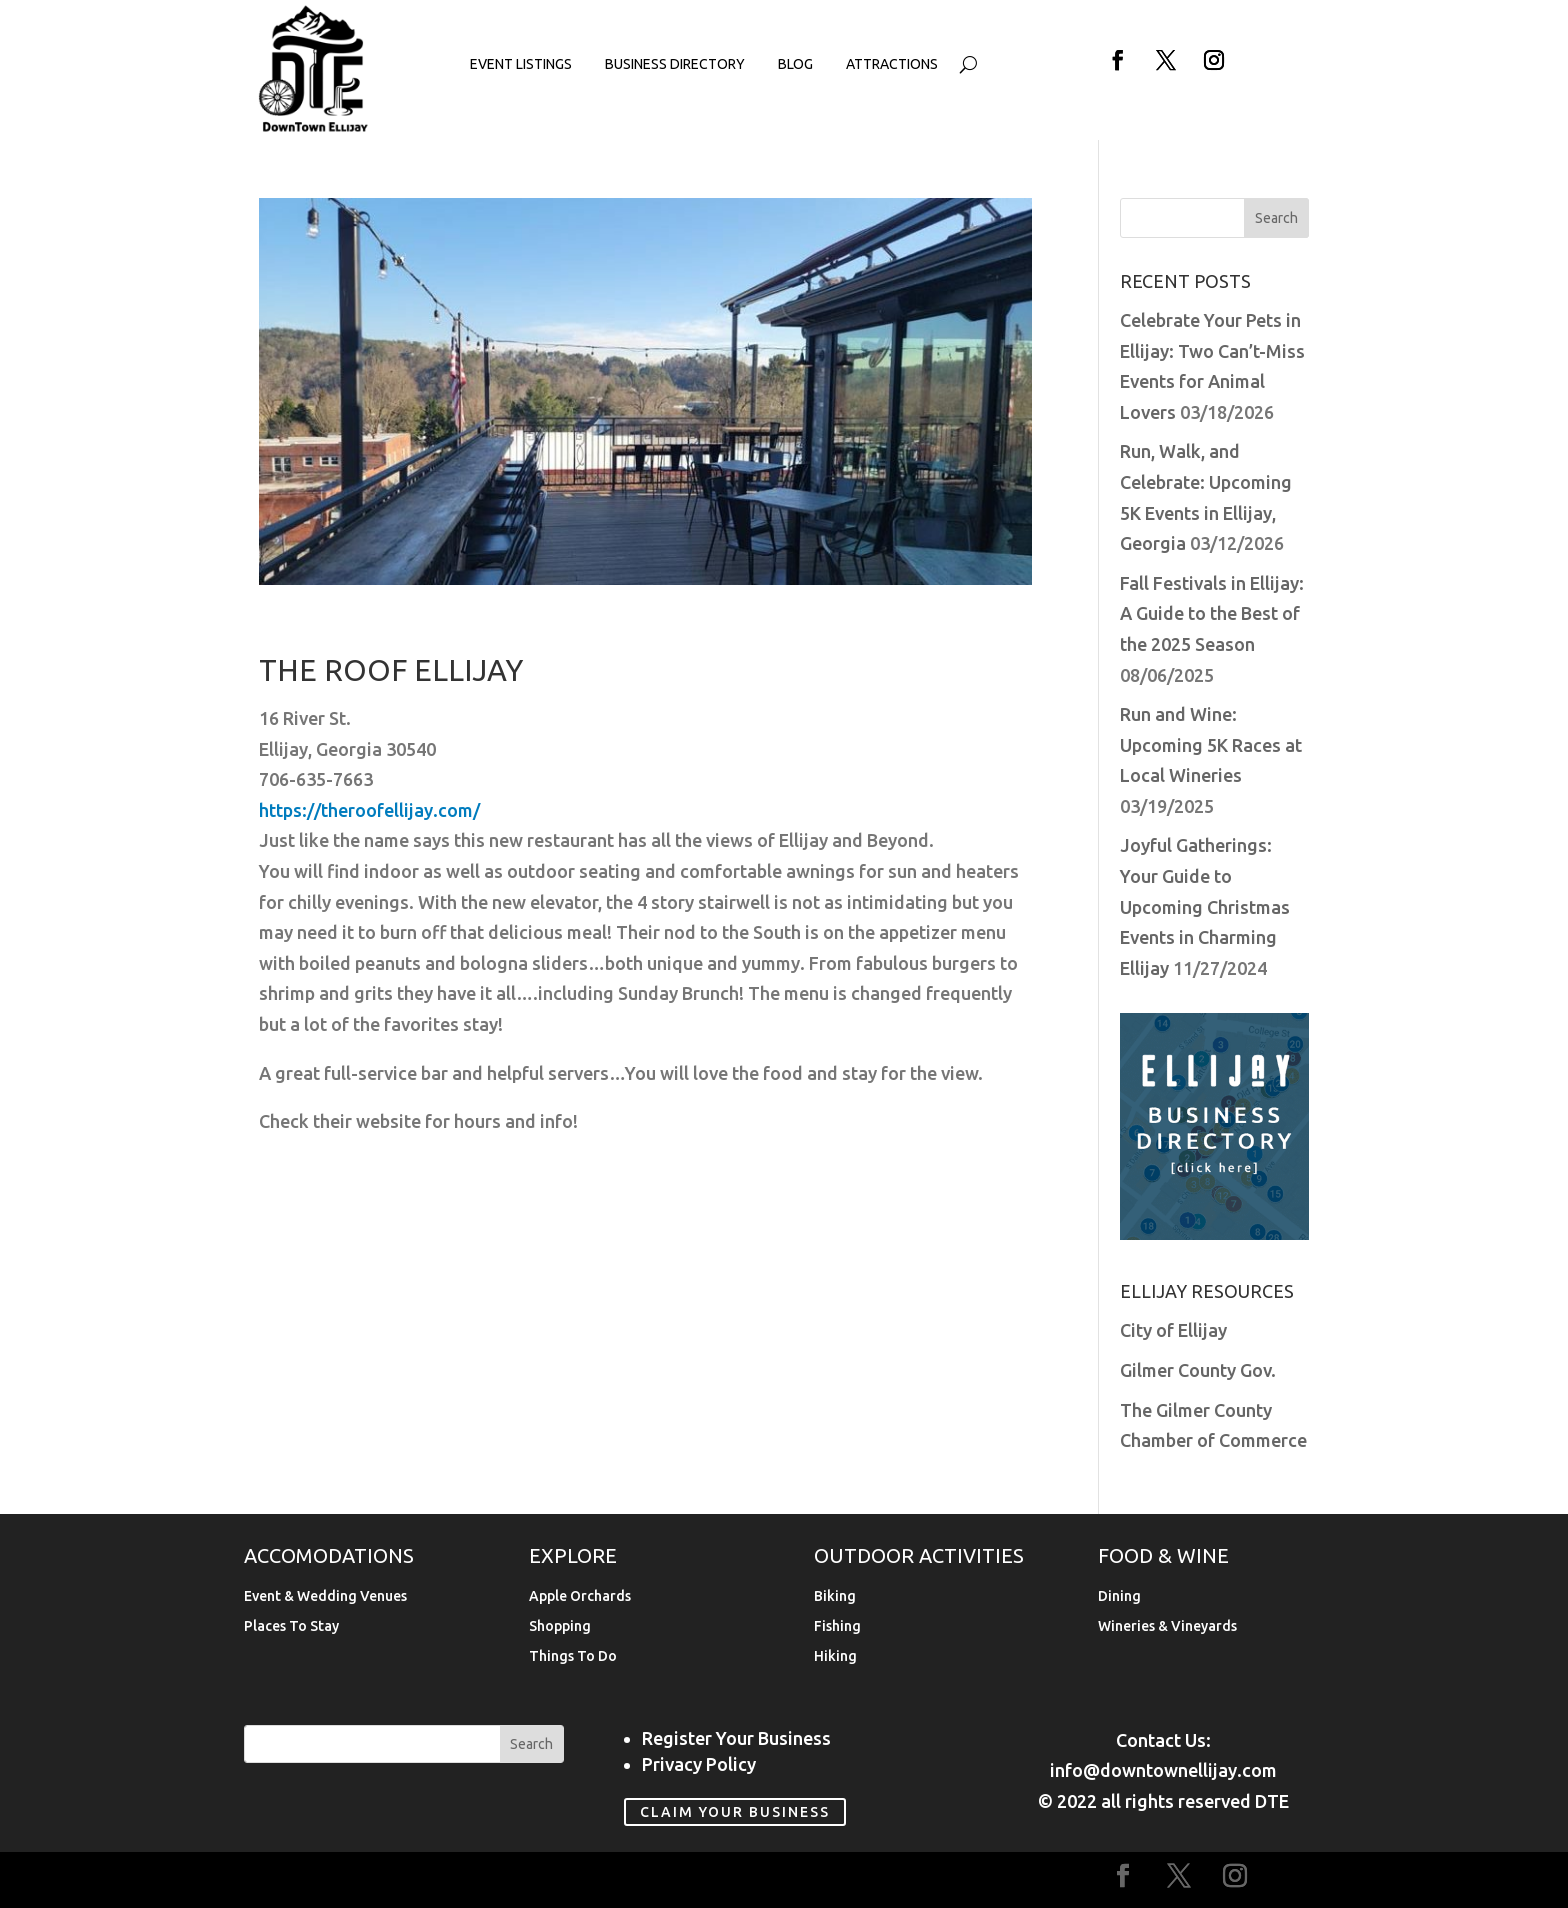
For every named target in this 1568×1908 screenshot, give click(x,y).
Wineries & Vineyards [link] (1167, 1626)
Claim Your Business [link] (735, 1812)
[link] (314, 128)
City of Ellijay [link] (1173, 1330)
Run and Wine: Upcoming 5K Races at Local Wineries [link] (1211, 744)
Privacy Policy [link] (699, 1764)
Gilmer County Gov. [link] (1198, 1370)
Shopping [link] (560, 1626)
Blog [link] (795, 64)
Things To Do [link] (573, 1656)
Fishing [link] (837, 1626)
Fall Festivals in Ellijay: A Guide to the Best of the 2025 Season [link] (1212, 613)
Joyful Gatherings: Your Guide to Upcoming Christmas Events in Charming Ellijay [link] (1205, 906)
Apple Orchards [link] (580, 1596)
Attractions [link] (892, 64)
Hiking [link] (835, 1656)
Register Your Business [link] (736, 1738)
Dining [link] (1119, 1596)
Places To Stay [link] (291, 1626)
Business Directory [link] (675, 64)
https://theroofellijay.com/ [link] (369, 810)
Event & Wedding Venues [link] (325, 1596)
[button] (1118, 60)
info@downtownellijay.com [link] (1163, 1770)
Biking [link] (835, 1596)
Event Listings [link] (521, 64)
